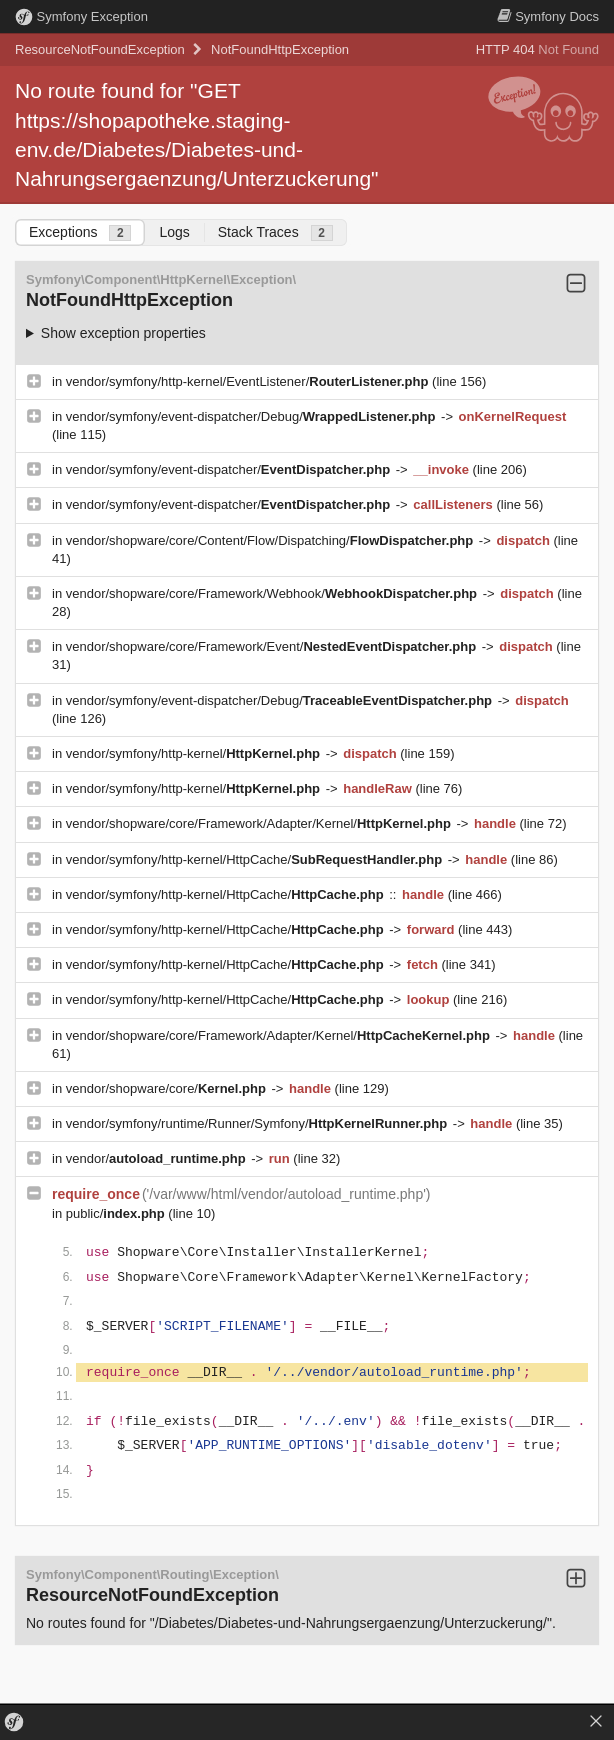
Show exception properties (123, 333)
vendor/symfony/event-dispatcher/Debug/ (252, 416)
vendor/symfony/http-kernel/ (195, 753)
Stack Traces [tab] (275, 232)
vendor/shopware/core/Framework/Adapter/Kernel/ (260, 823)
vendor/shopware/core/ (168, 1088)
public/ (117, 1213)
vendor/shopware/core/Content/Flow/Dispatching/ (271, 540)
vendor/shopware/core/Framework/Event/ (273, 646)
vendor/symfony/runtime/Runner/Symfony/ (258, 1123)
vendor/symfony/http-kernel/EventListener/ (249, 381)
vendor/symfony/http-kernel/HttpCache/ (256, 859)
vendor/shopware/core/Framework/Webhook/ (273, 593)
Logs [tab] (174, 232)
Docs (548, 16)
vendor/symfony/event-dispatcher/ (230, 469)
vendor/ (158, 1158)
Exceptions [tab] (80, 232)
